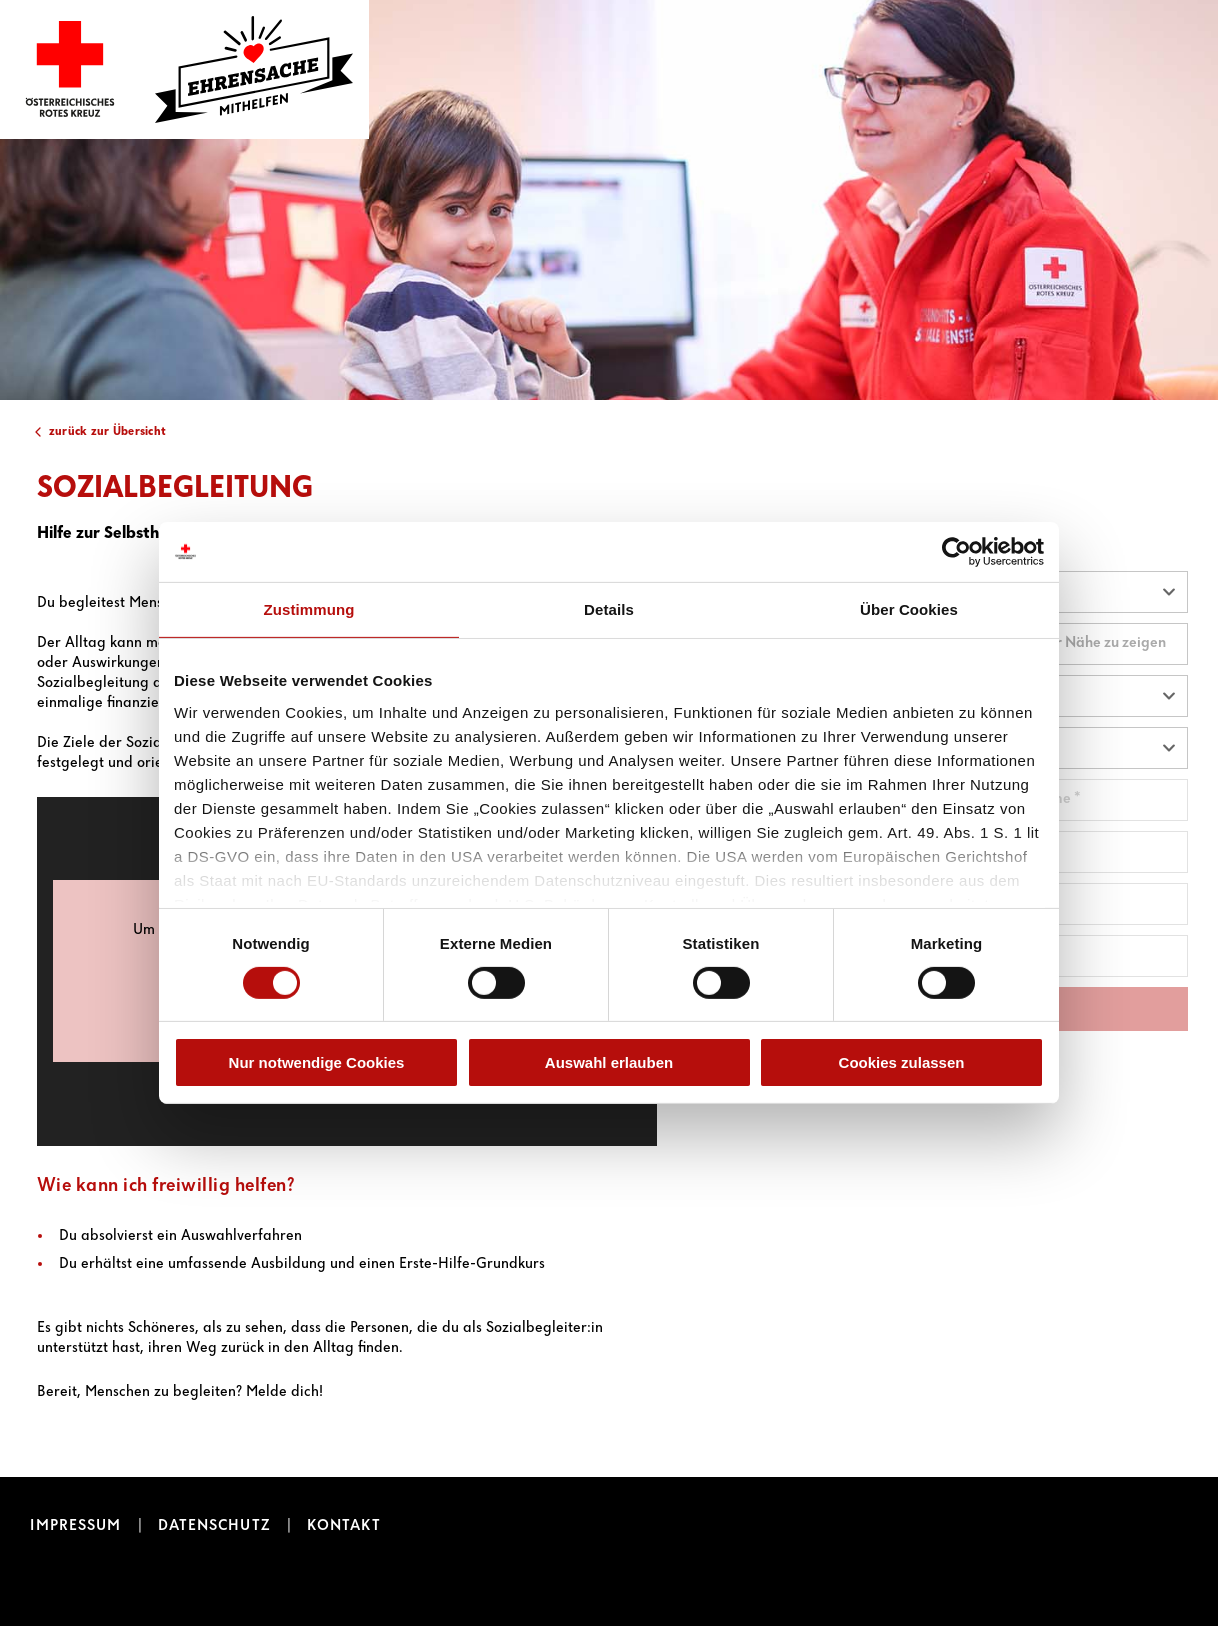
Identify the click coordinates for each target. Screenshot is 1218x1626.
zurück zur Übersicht (107, 431)
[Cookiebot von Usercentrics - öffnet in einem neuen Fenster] (956, 552)
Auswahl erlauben (609, 1062)
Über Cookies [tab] (909, 609)
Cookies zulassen (902, 1062)
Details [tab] (609, 609)
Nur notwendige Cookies (317, 1062)
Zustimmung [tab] (309, 609)
